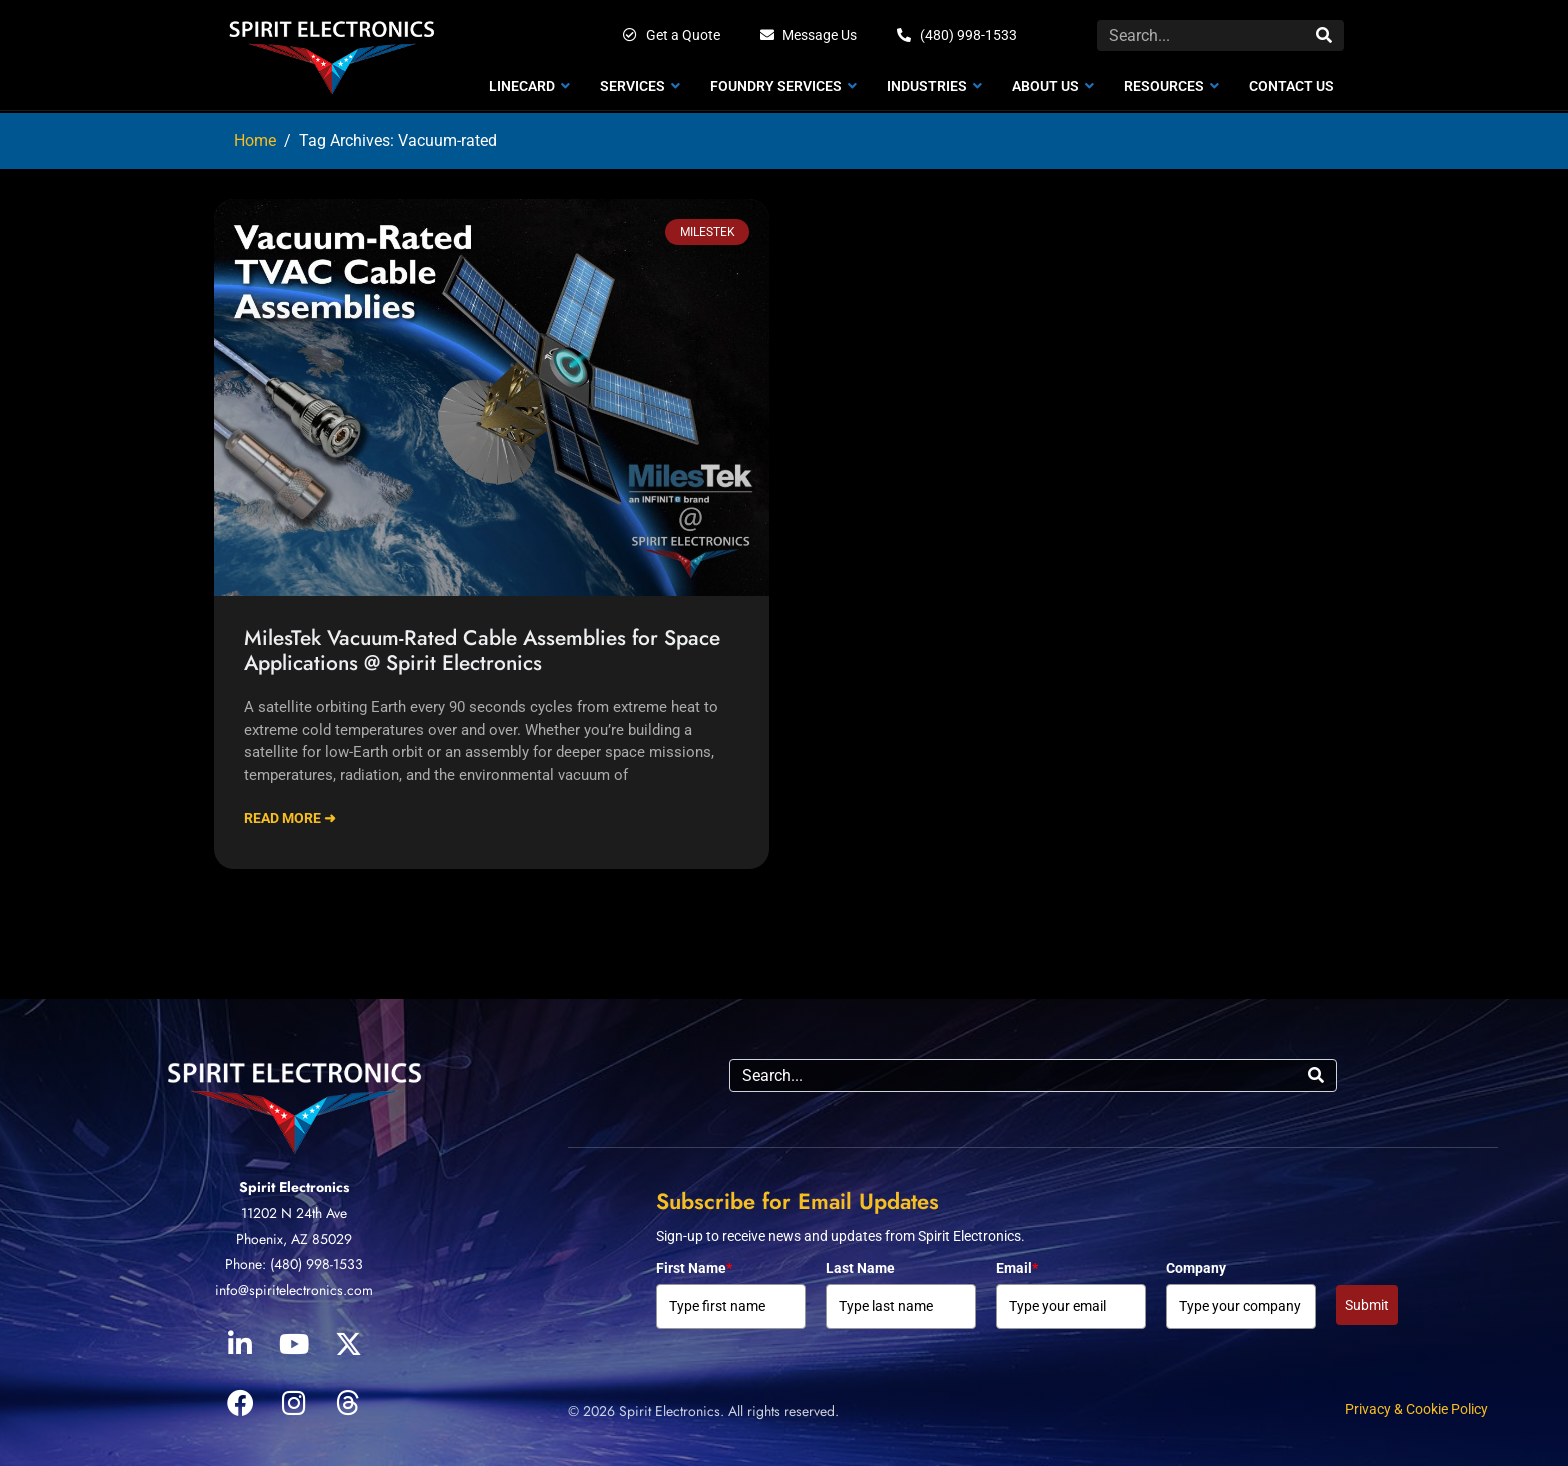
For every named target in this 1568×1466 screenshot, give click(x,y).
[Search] (1324, 35)
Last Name (860, 1268)
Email (1017, 1268)
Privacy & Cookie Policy (1416, 1409)
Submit (1367, 1305)
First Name (694, 1268)
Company (1196, 1268)
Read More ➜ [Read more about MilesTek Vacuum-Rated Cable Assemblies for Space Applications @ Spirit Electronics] (290, 818)
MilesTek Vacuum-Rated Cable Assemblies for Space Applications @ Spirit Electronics (482, 650)
